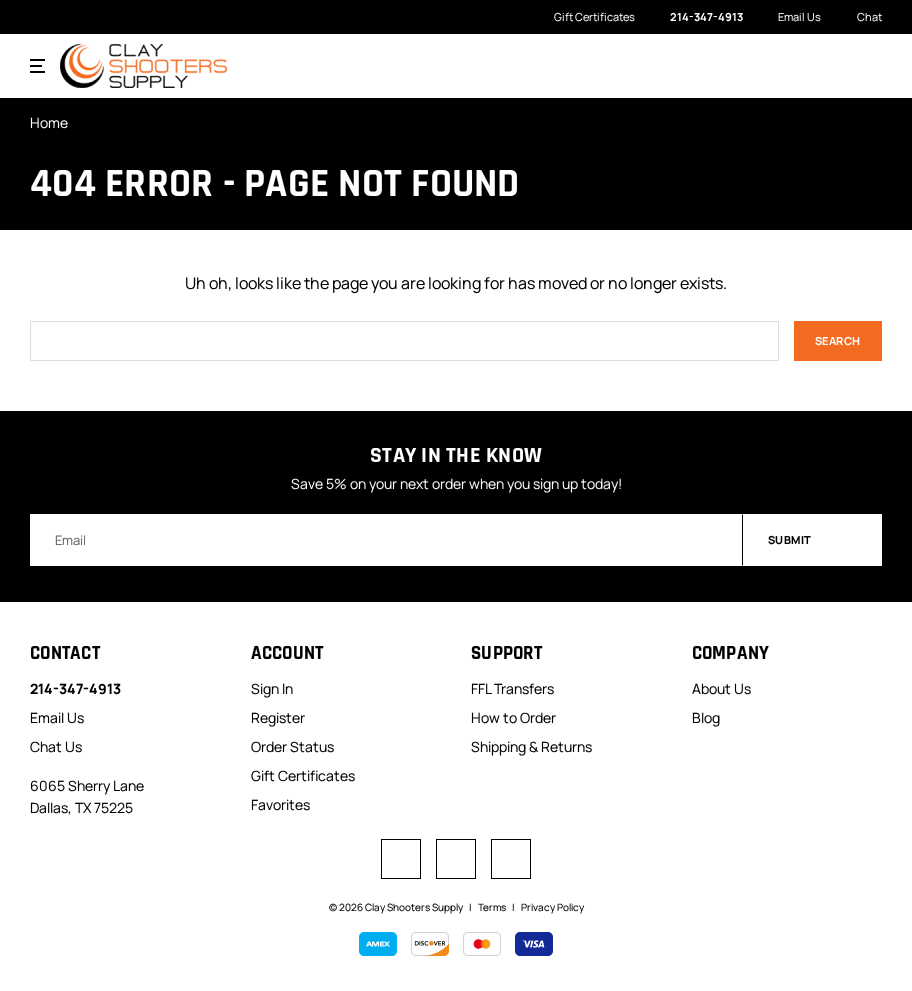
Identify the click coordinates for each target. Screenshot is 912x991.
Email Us (789, 17)
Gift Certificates (594, 16)
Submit (813, 539)
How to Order (513, 717)
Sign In (272, 688)
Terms (492, 907)
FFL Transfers (512, 688)
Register (278, 717)
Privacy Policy (552, 907)
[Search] (828, 66)
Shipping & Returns (531, 746)
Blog (706, 717)
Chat (859, 17)
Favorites (280, 804)
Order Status (292, 746)
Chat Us (56, 746)
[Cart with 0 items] (868, 65)
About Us (721, 688)
